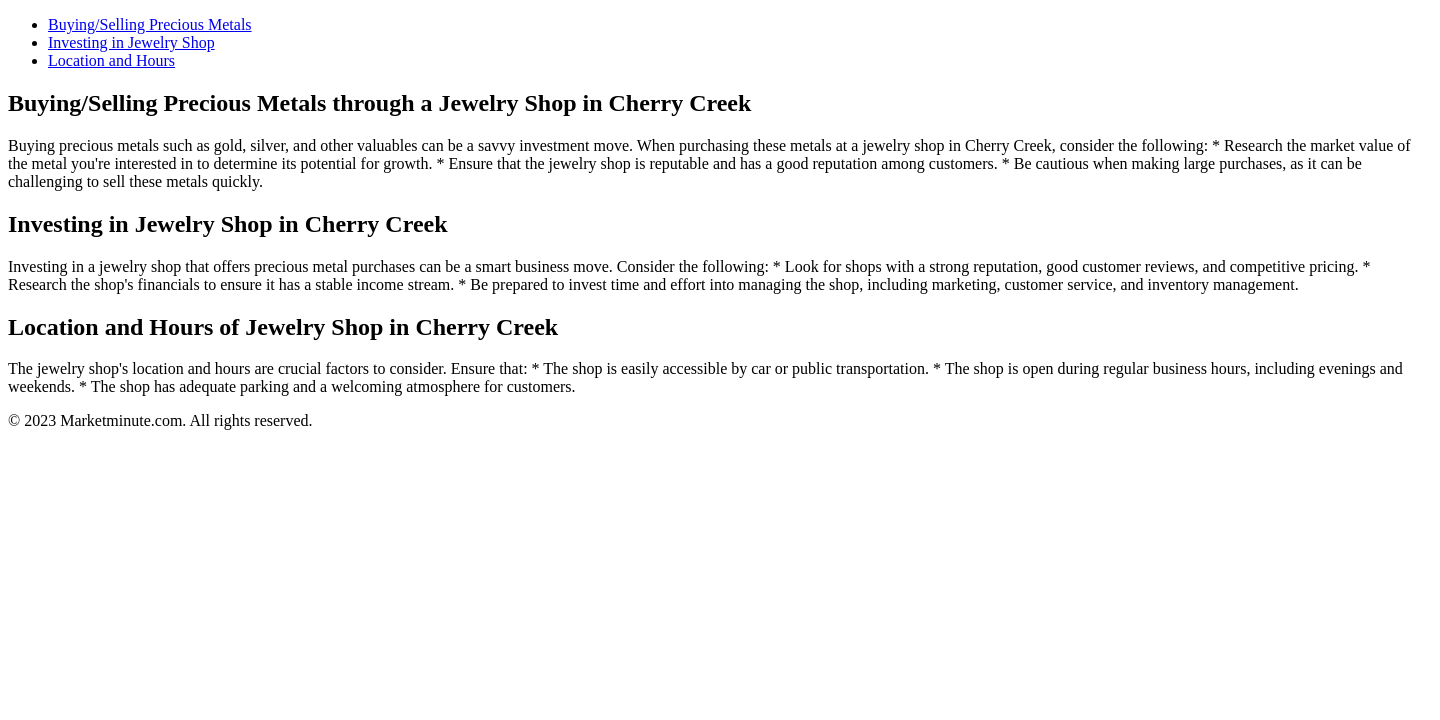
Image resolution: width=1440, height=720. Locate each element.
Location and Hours (111, 60)
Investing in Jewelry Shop (131, 42)
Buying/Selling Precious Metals (150, 24)
